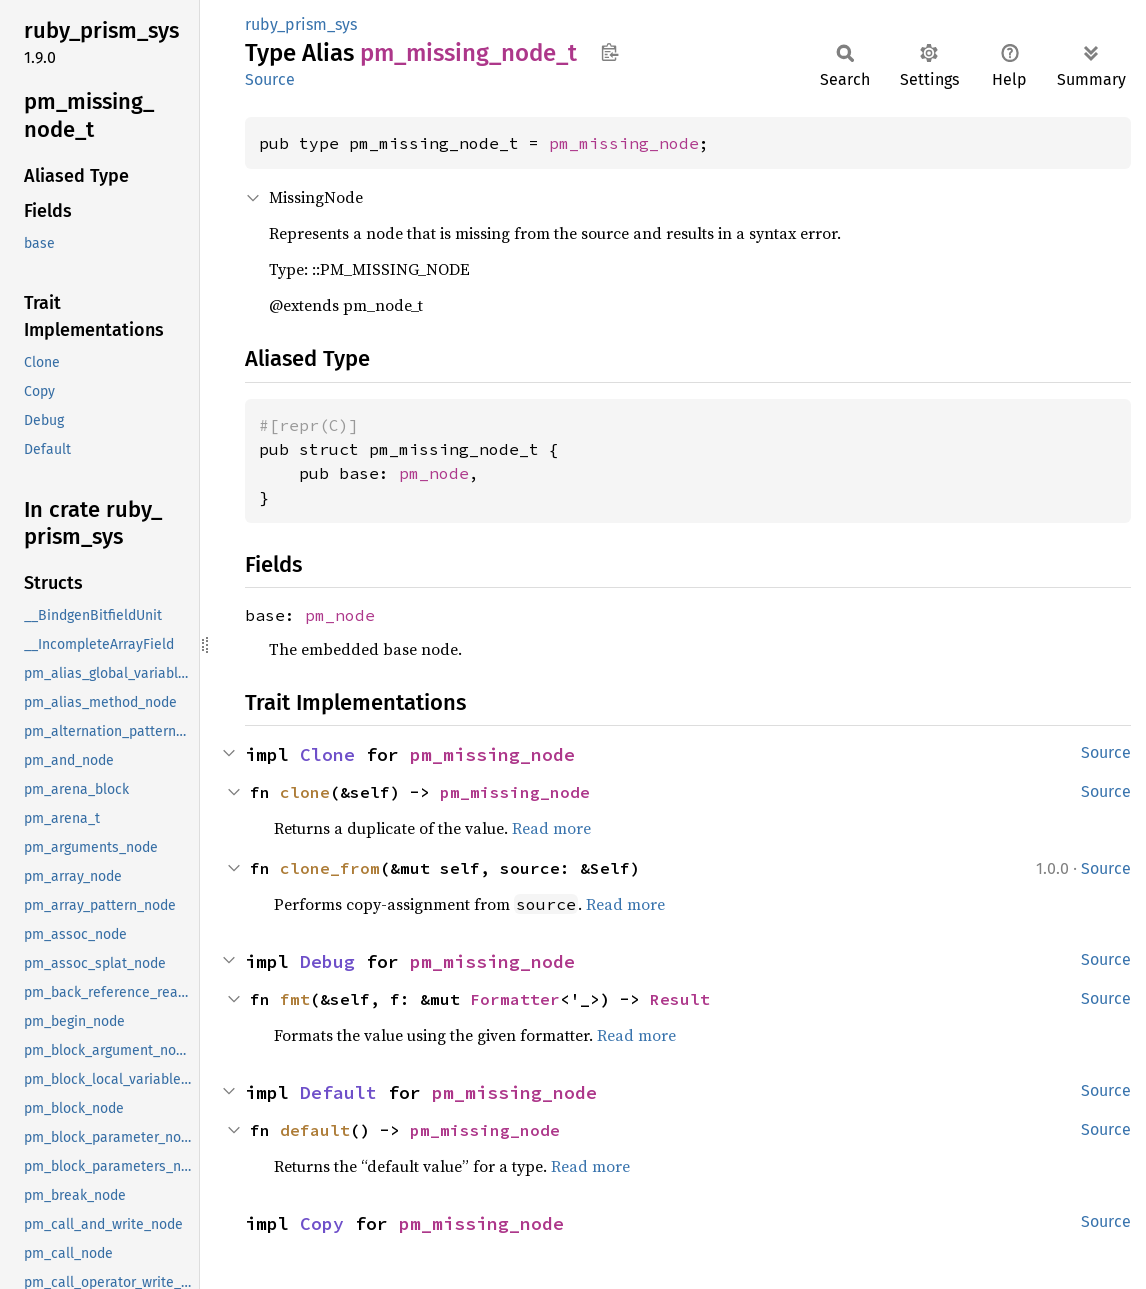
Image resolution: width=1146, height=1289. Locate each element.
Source (270, 79)
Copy (322, 1223)
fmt (295, 999)
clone (305, 792)
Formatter (515, 999)
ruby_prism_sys (301, 24)
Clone (327, 754)
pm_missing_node (624, 143)
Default (338, 1092)
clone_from (330, 868)
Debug (327, 961)
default (315, 1130)
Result (680, 999)
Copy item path (609, 52)
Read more (551, 828)
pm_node (434, 473)
